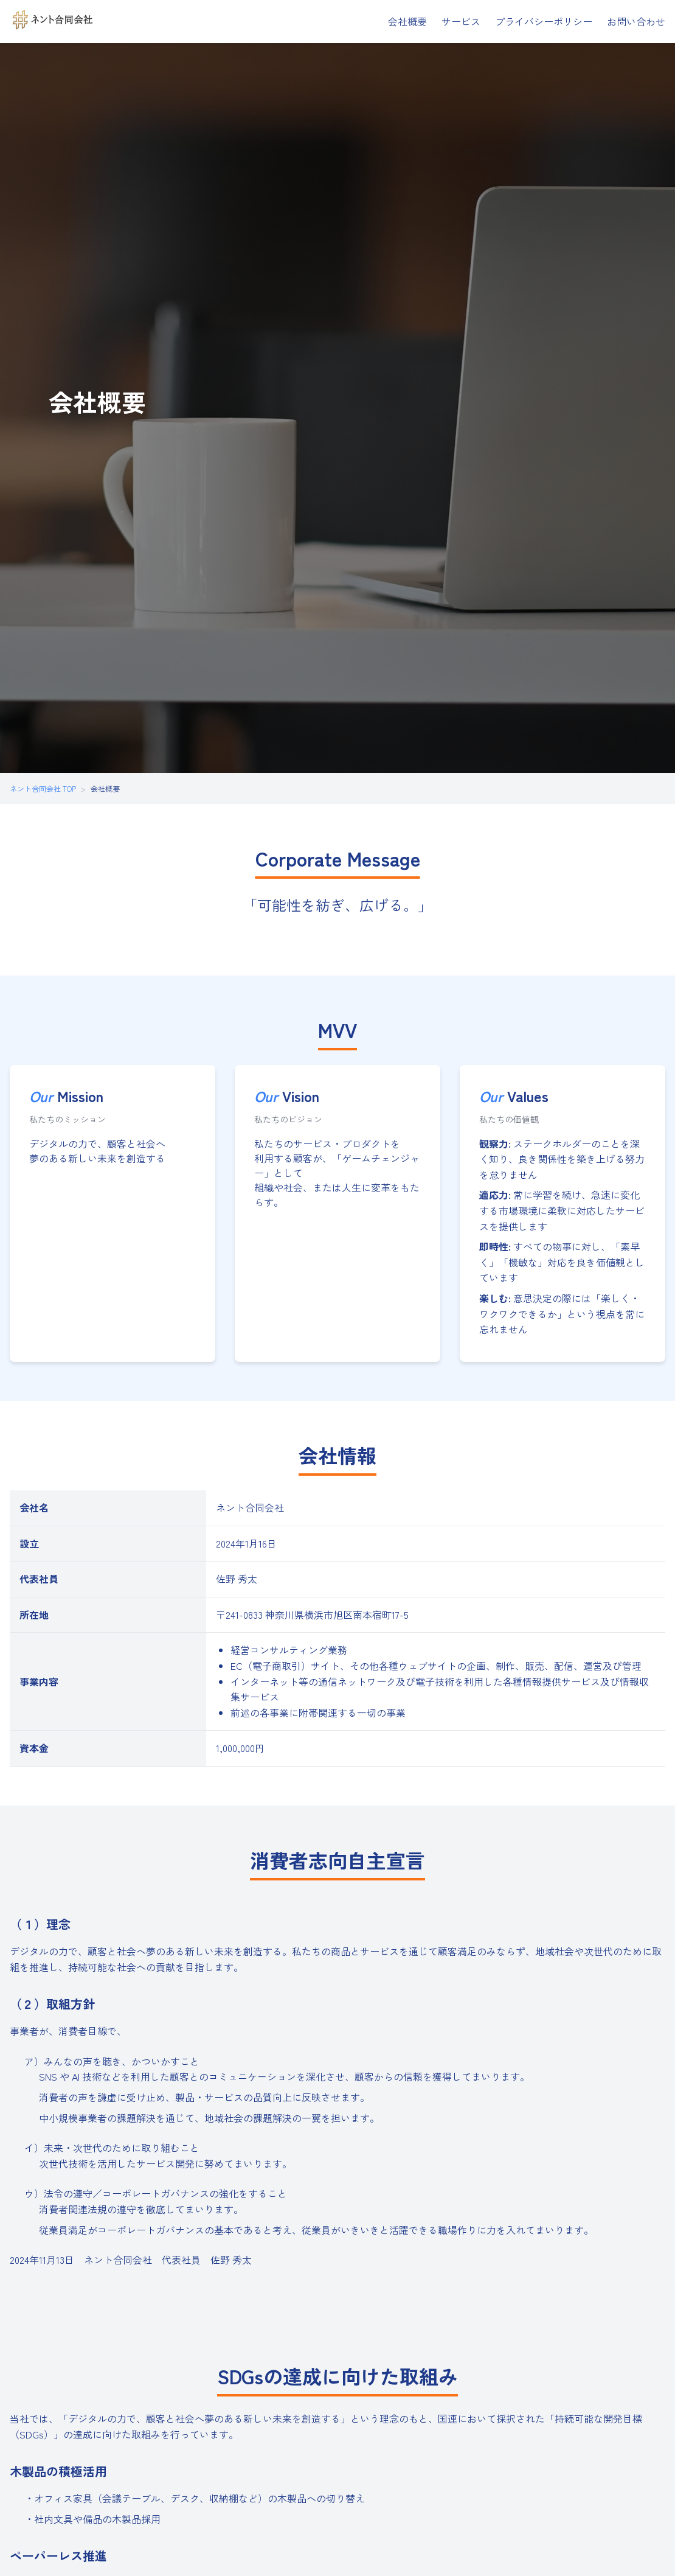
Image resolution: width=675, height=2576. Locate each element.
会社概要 (407, 21)
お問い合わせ (636, 21)
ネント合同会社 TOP (43, 788)
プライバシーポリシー (543, 21)
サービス (460, 21)
